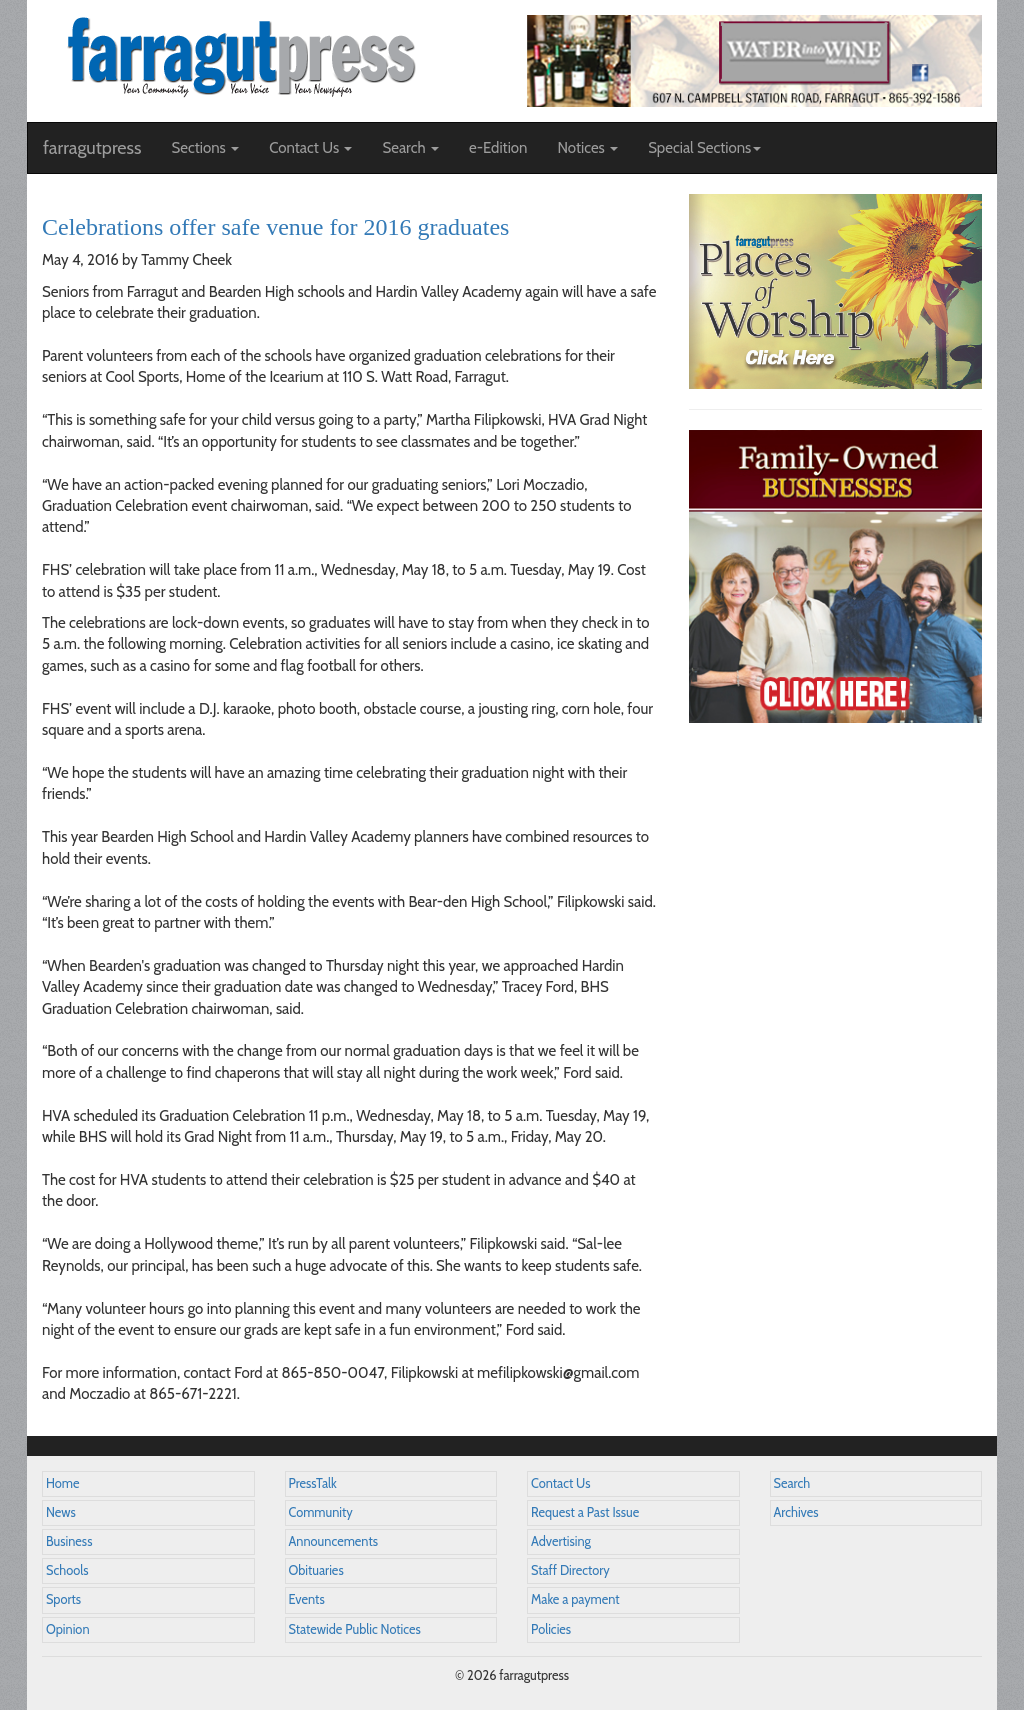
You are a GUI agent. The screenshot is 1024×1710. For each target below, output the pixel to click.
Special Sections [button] (704, 148)
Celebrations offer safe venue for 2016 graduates (275, 227)
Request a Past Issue (585, 1512)
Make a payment (575, 1599)
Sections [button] (205, 148)
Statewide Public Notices (355, 1629)
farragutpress (92, 148)
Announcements (333, 1541)
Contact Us (560, 1483)
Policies (551, 1629)
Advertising (561, 1541)
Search (792, 1483)
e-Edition (498, 148)
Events (307, 1599)
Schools (67, 1570)
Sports (63, 1599)
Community (321, 1512)
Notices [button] (587, 148)
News (61, 1512)
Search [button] (410, 148)
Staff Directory (570, 1570)
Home (63, 1483)
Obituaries (316, 1570)
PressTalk (313, 1483)
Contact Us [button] (310, 148)
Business (69, 1541)
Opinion (68, 1629)
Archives (796, 1512)
